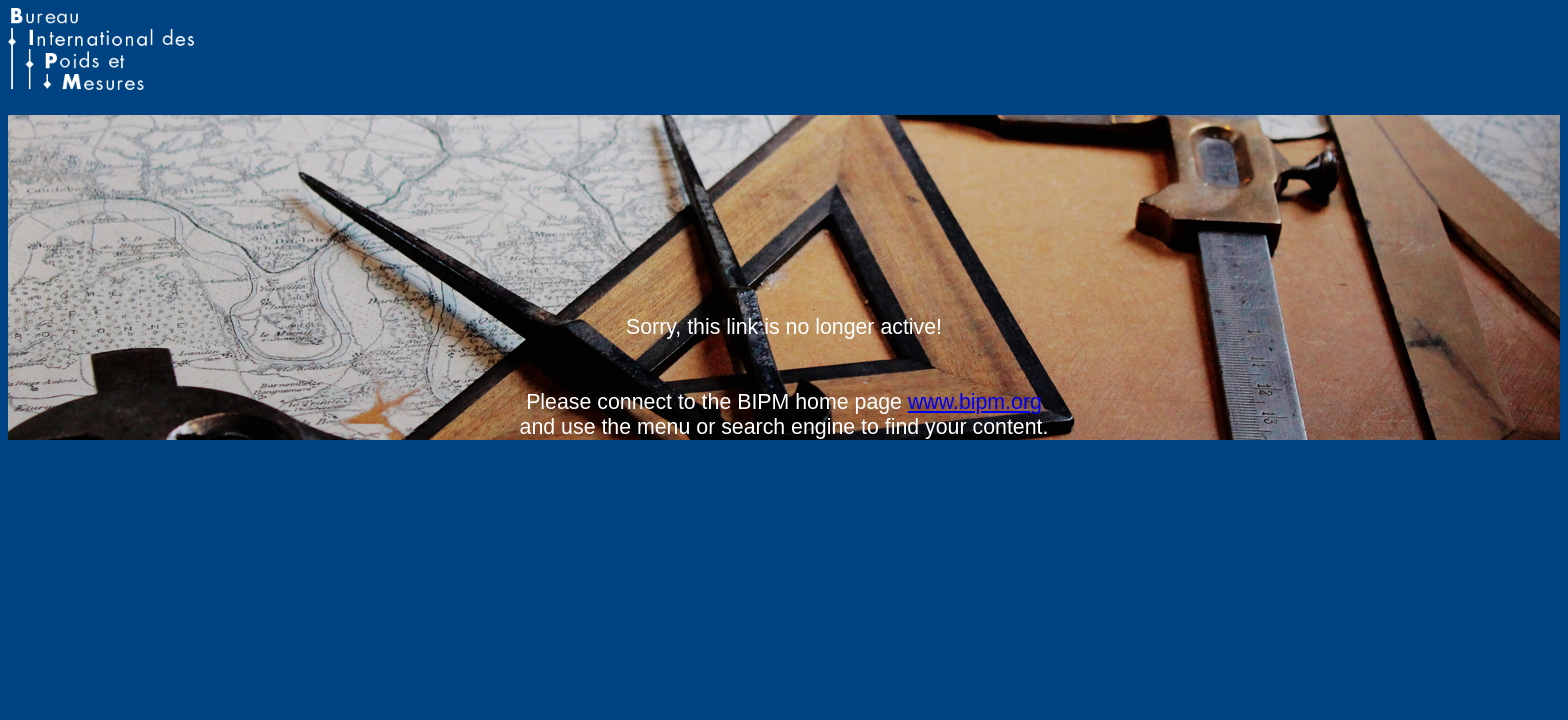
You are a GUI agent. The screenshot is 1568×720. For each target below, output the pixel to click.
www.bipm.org (975, 402)
